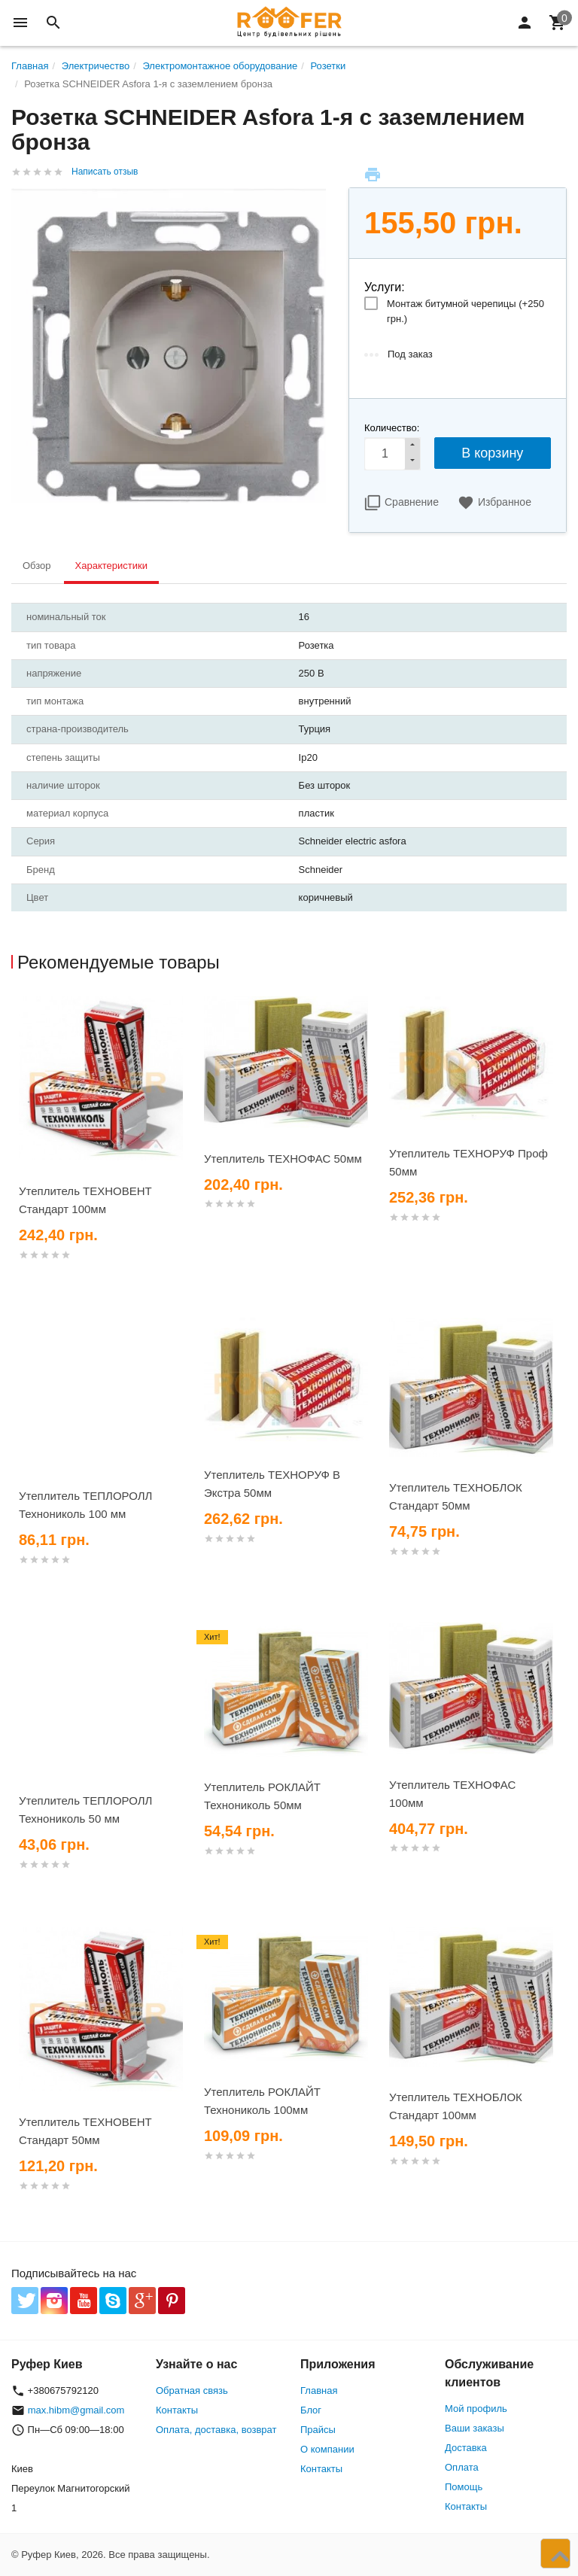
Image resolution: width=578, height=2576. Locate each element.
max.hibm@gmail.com (76, 2410)
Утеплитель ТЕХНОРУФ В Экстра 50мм (272, 1483)
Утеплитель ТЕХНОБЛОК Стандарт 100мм (455, 2106)
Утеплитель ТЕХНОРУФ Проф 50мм (468, 1162)
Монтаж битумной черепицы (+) (465, 311)
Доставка (466, 2447)
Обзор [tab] (37, 565)
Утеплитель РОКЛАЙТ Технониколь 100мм (262, 2100)
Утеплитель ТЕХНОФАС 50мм (283, 1158)
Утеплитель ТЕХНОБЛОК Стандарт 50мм (455, 1496)
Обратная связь (192, 2390)
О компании (327, 2449)
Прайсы (318, 2429)
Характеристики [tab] (111, 565)
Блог (310, 2410)
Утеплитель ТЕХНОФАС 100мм (452, 1793)
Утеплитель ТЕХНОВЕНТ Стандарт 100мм (85, 1200)
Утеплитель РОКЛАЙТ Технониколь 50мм (262, 1796)
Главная (318, 2390)
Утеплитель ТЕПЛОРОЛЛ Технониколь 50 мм (85, 1809)
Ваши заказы (474, 2428)
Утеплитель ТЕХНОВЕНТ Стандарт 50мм (85, 2130)
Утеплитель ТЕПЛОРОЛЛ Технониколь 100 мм (85, 1504)
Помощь (463, 2486)
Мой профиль (476, 2408)
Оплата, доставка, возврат (216, 2429)
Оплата (462, 2467)
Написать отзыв (104, 171)
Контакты (177, 2410)
